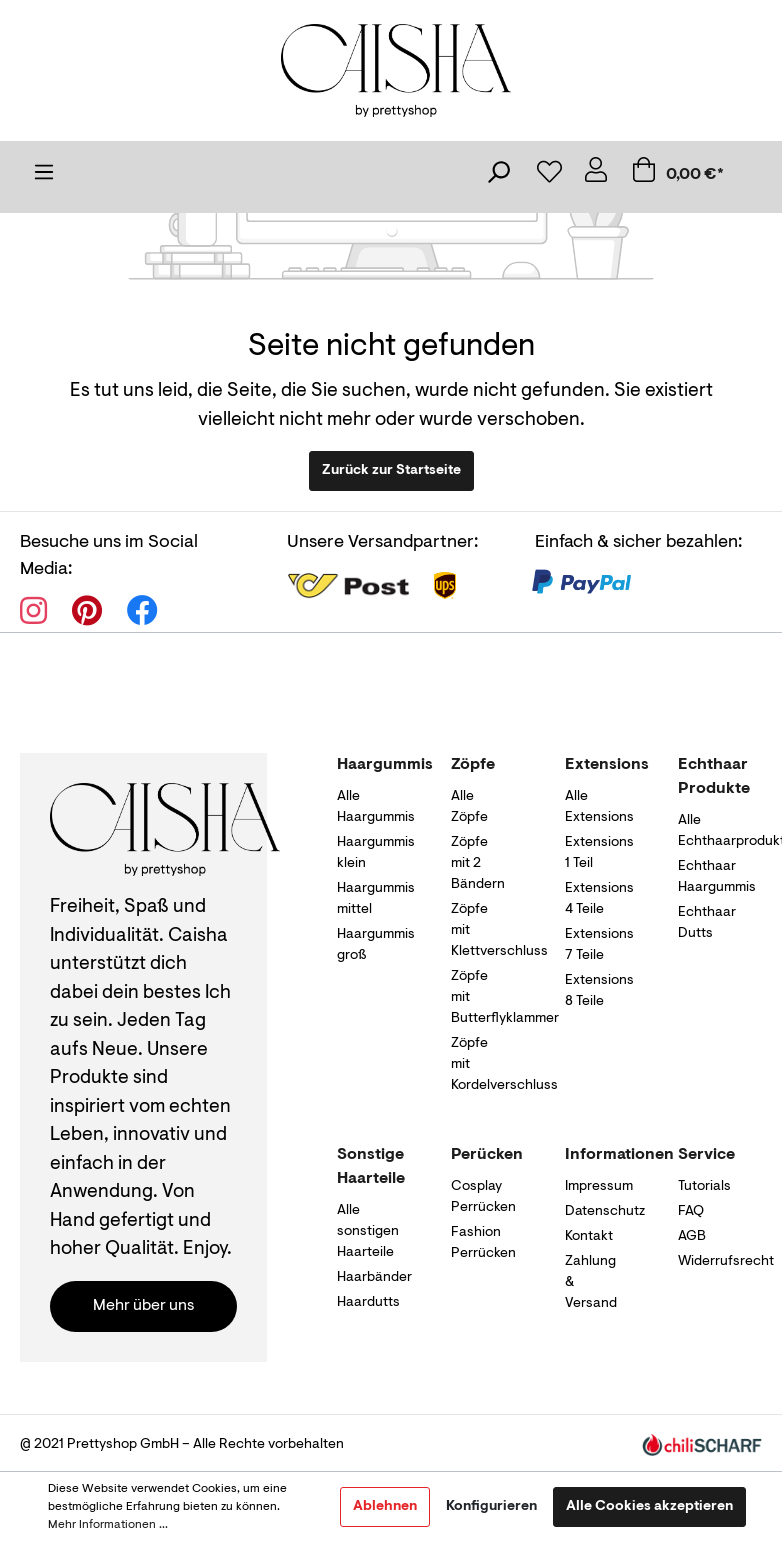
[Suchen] (498, 177)
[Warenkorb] (691, 175)
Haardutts (368, 1303)
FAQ (691, 1212)
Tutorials (704, 1187)
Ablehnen (385, 1507)
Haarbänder (374, 1278)
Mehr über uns (143, 1306)
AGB (692, 1237)
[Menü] (44, 177)
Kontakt (589, 1237)
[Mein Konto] (596, 175)
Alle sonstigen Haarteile (368, 1232)
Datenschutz (605, 1212)
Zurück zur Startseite (391, 471)
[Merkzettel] (548, 176)
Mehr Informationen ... (108, 1525)
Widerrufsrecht (726, 1262)
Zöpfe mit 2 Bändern (478, 864)
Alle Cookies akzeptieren (649, 1507)
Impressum (599, 1187)
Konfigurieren (491, 1507)
